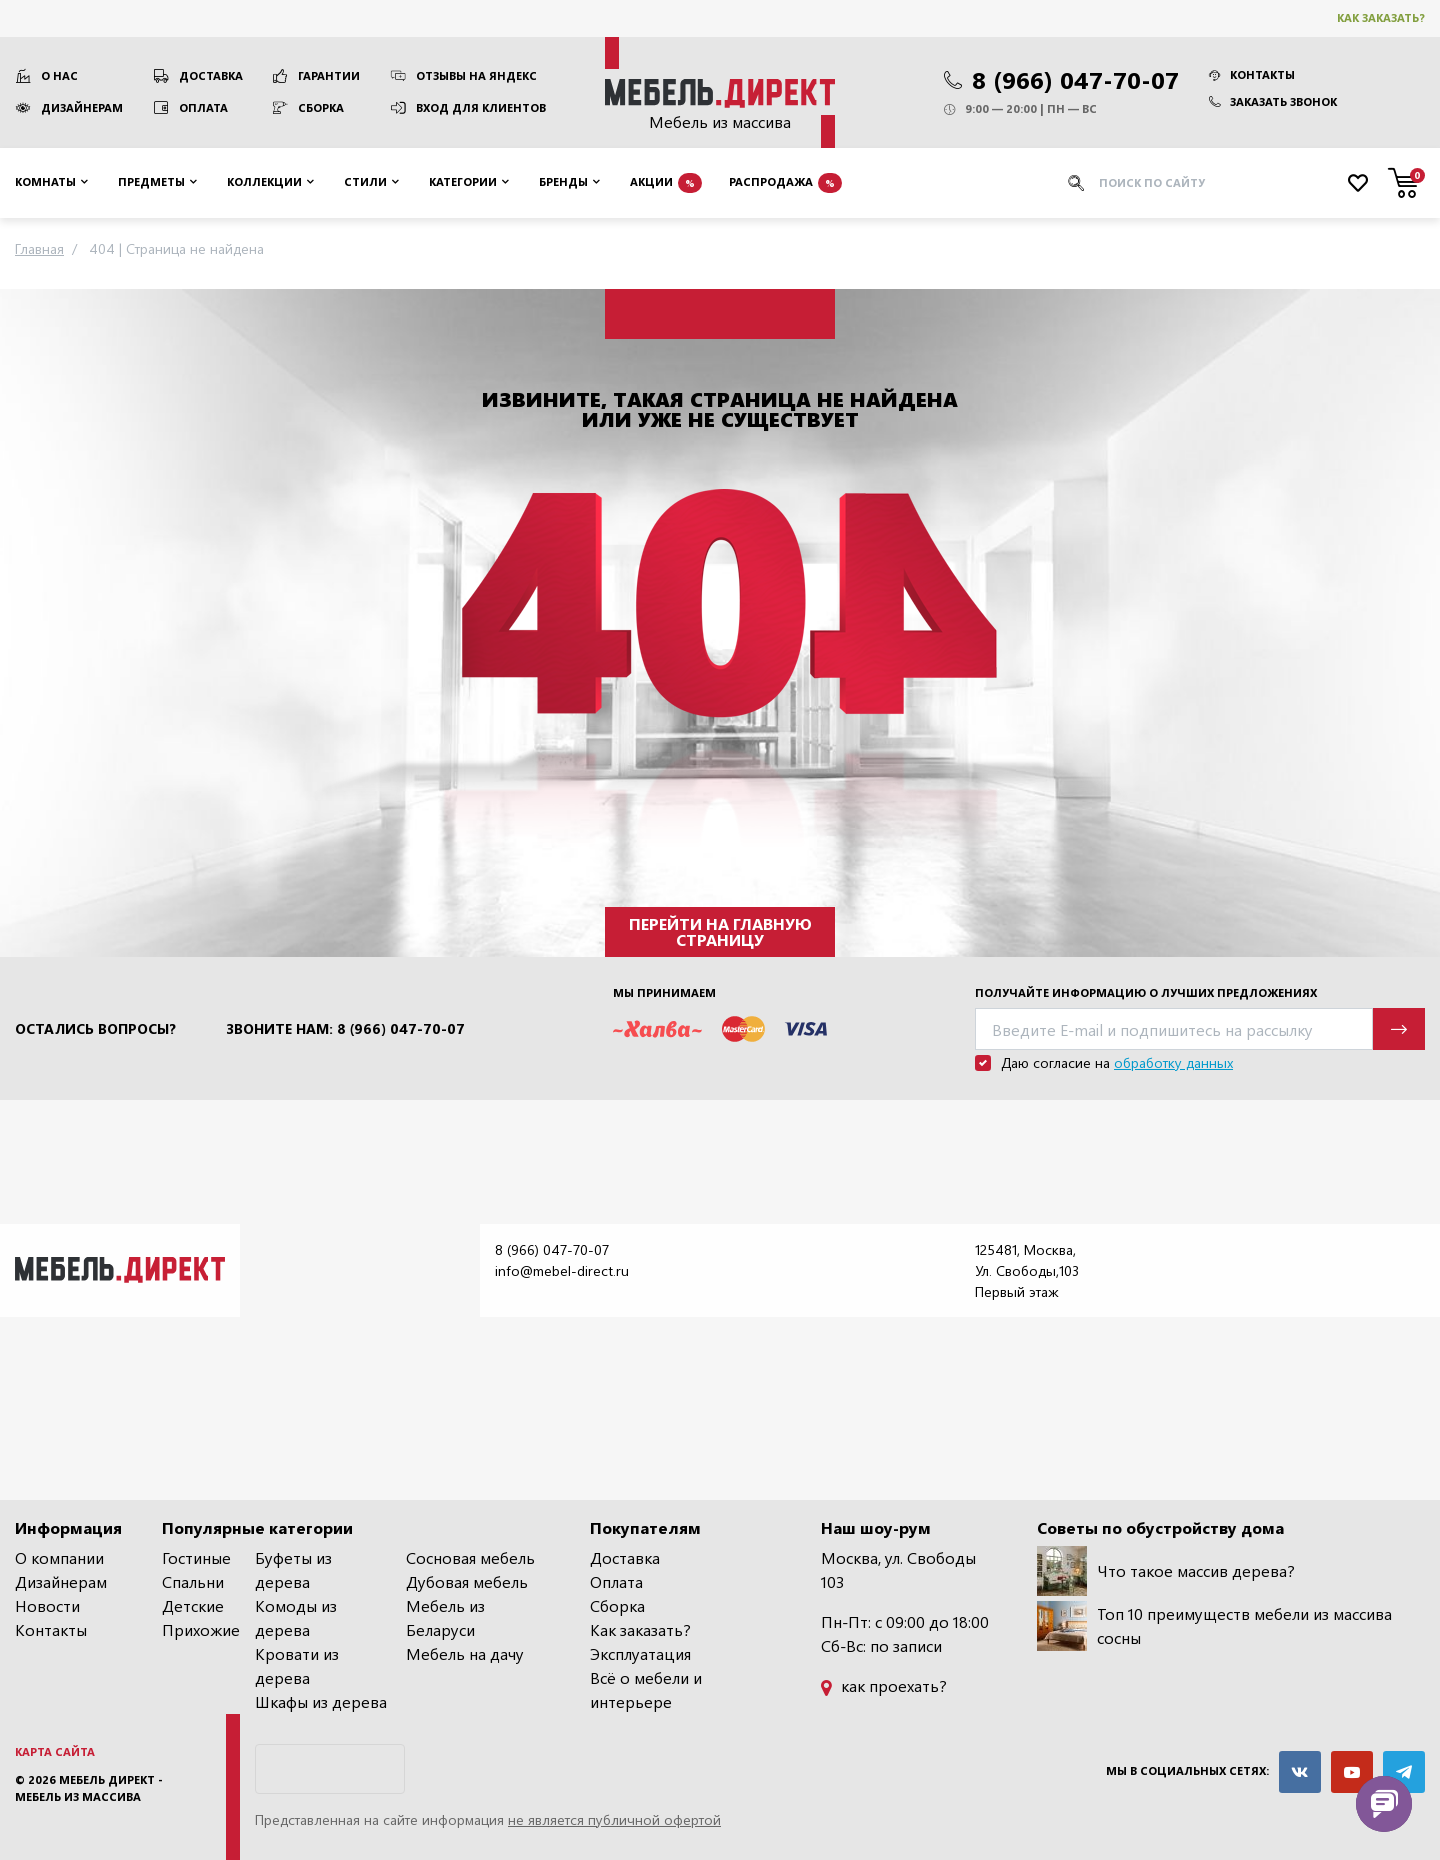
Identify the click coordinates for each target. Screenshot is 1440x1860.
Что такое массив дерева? (1166, 1571)
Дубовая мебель (467, 1581)
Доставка (211, 75)
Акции (666, 183)
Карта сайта (55, 1751)
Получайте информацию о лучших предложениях (1146, 992)
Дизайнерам (82, 107)
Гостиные (196, 1557)
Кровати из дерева (297, 1665)
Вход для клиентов (481, 107)
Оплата (203, 107)
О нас (59, 75)
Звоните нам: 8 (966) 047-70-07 (345, 1029)
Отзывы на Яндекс (476, 75)
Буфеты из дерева (293, 1569)
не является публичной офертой (614, 1819)
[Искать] (1076, 183)
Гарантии (329, 75)
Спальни (193, 1581)
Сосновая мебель (470, 1557)
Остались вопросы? (95, 1029)
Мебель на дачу (465, 1653)
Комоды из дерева (296, 1617)
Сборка (321, 107)
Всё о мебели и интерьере (646, 1689)
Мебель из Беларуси (445, 1617)
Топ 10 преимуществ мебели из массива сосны (1214, 1626)
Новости (47, 1605)
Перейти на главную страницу (720, 931)
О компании (59, 1557)
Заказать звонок (1273, 101)
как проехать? (884, 1685)
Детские (193, 1605)
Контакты (1252, 74)
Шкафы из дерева (321, 1701)
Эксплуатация (640, 1653)
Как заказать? (1381, 17)
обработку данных (1173, 1062)
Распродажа (785, 183)
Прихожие (201, 1629)
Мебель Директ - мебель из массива (89, 1788)
